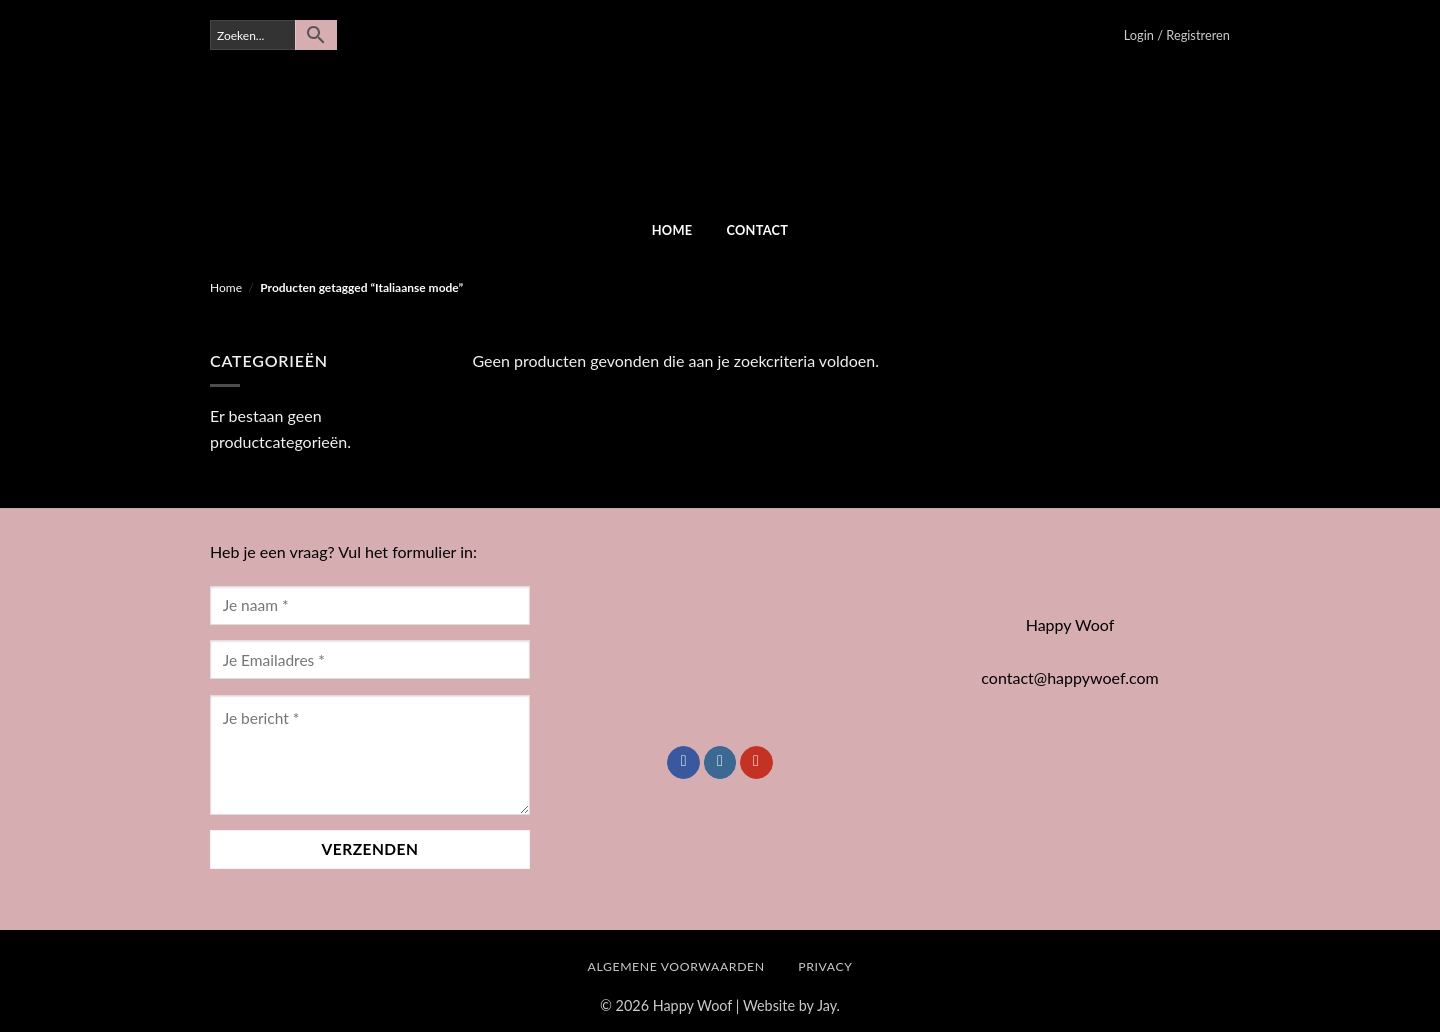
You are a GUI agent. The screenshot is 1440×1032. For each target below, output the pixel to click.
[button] (1177, 35)
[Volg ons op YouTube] (756, 763)
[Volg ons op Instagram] (720, 763)
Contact (757, 230)
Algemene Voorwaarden (676, 966)
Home (672, 230)
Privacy (825, 966)
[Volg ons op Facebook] (683, 763)
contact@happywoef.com (1069, 677)
